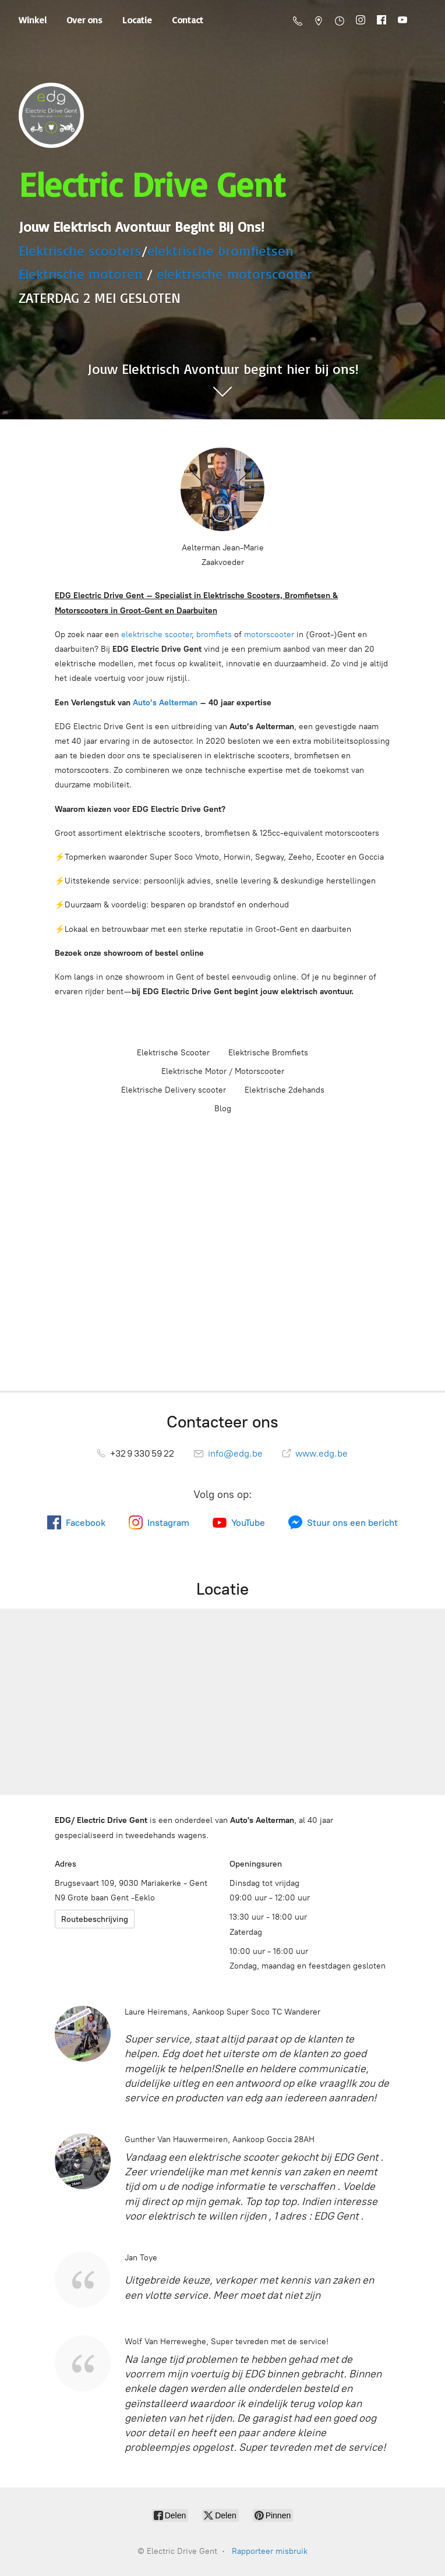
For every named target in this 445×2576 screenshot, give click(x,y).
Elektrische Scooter (173, 1053)
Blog (222, 1109)
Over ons (84, 20)
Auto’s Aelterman (165, 703)
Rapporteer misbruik (270, 2551)
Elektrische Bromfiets (268, 1053)
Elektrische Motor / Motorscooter (222, 1071)
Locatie (137, 20)
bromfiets (214, 634)
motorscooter (269, 634)
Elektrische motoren (81, 273)
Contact (187, 20)
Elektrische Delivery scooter (173, 1090)
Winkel (33, 20)
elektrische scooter (156, 634)
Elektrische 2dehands (284, 1090)
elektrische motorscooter (234, 273)
